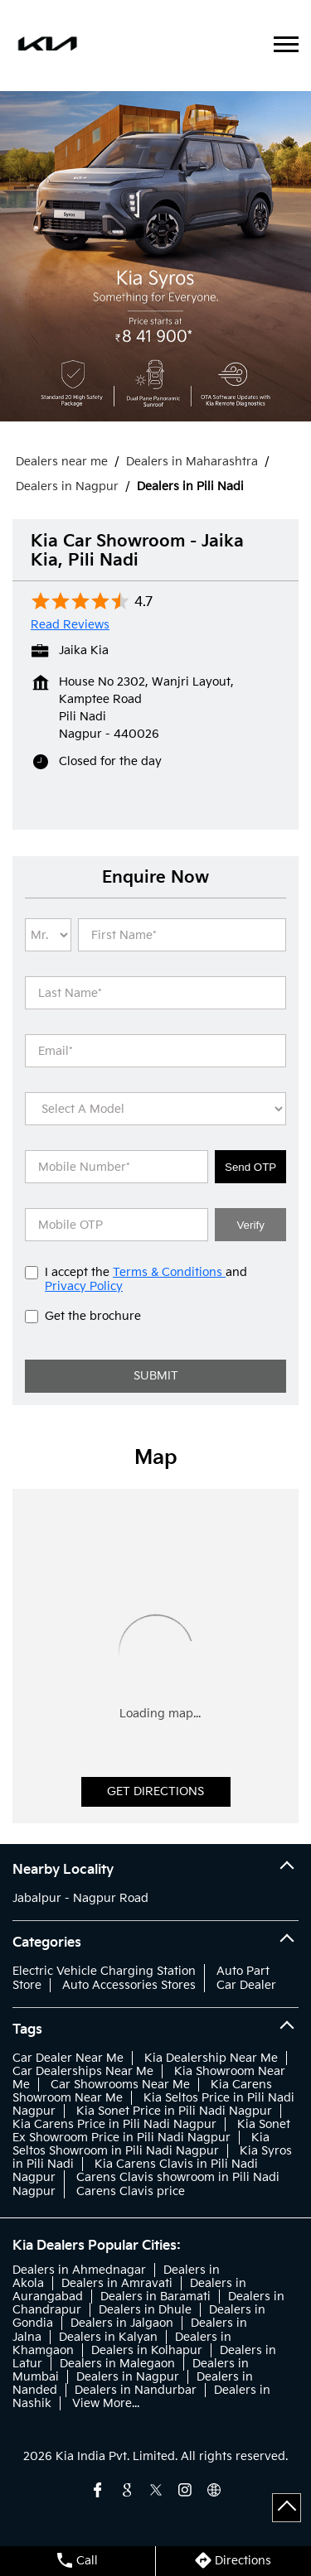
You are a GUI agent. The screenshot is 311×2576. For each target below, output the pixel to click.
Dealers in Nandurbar (136, 2390)
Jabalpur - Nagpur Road (80, 1898)
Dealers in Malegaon (117, 2364)
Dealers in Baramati (155, 2297)
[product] (155, 1108)
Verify (250, 1225)
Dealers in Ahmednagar (79, 2270)
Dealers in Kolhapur (146, 2350)
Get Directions (155, 1791)
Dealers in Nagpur (127, 2377)
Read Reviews (70, 625)
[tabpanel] (155, 256)
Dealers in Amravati (117, 2283)
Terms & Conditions (169, 1272)
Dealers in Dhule (145, 2310)
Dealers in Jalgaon (121, 2323)
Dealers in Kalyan (108, 2337)
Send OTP (250, 1167)
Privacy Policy (84, 1286)
